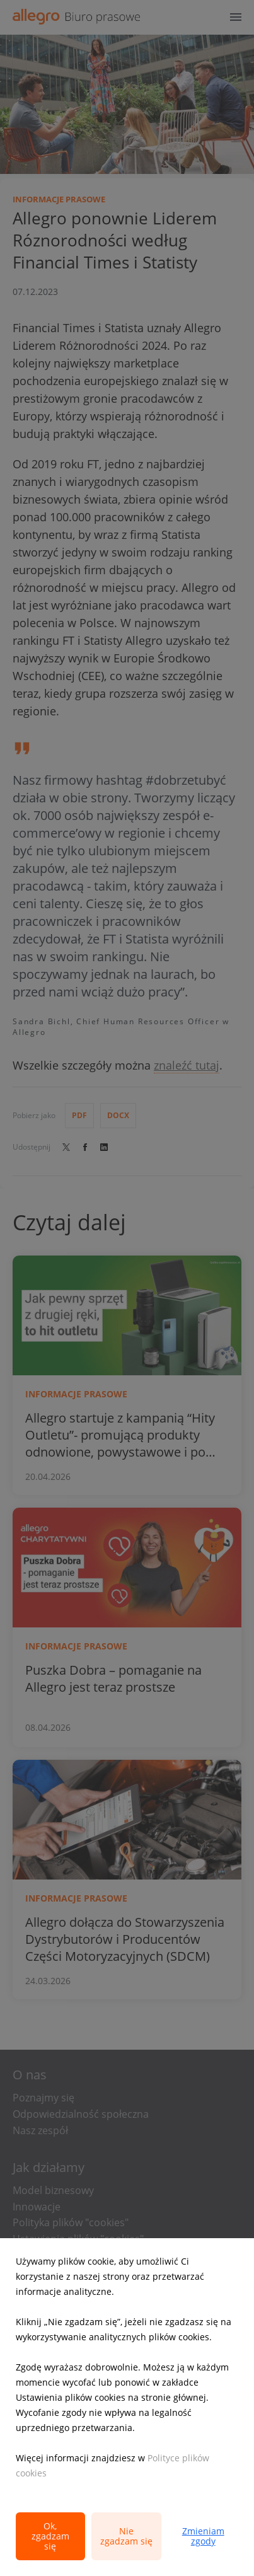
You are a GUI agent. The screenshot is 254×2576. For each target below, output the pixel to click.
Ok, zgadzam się (50, 2536)
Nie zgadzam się (126, 2536)
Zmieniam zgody (203, 2536)
